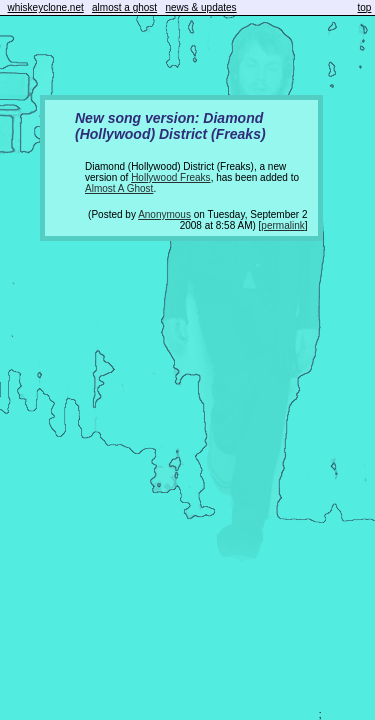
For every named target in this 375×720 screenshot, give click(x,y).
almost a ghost (124, 7)
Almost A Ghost (119, 188)
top (365, 7)
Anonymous (164, 214)
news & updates (200, 7)
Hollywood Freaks (170, 177)
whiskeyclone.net (46, 7)
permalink (282, 225)
